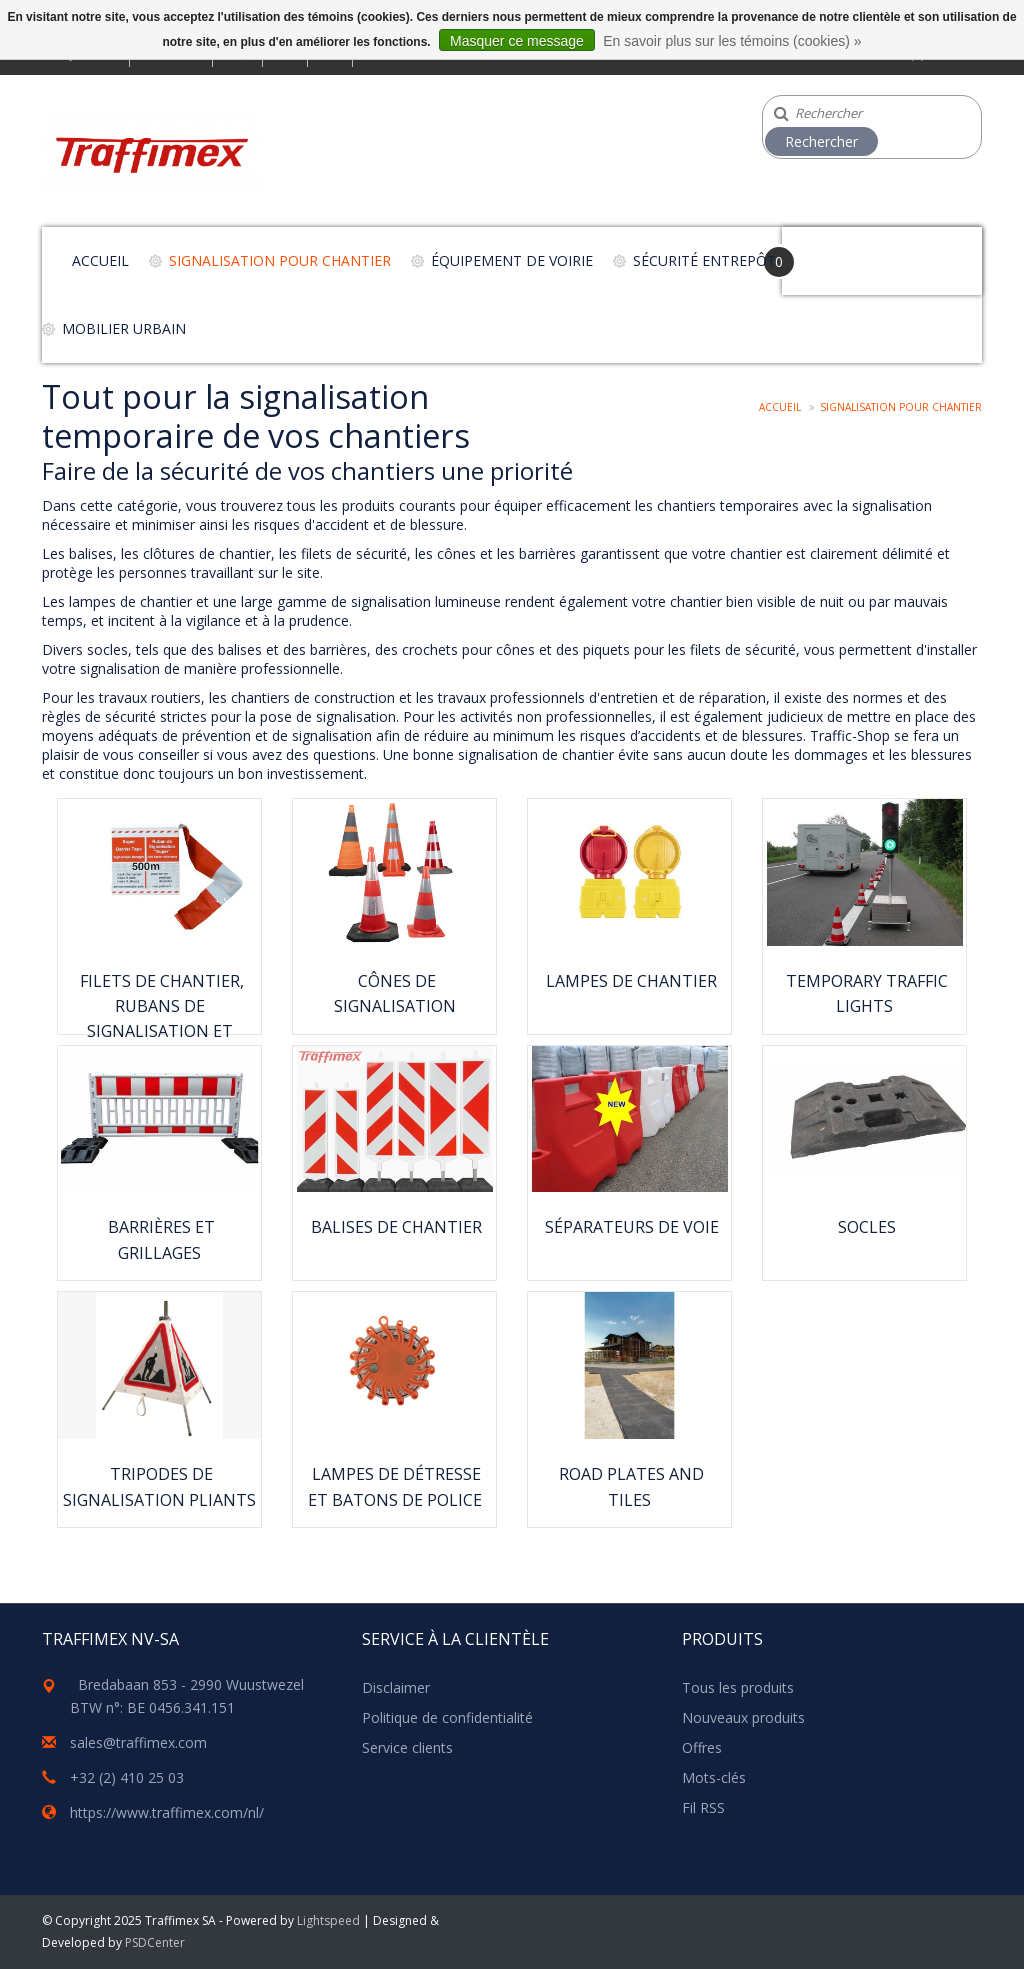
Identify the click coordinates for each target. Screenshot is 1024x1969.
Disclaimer (396, 1687)
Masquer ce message (517, 41)
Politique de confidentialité (447, 1717)
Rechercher (821, 141)
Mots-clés (714, 1777)
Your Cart (838, 251)
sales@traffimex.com (138, 1742)
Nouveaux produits (743, 1717)
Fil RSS (703, 1807)
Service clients (407, 1747)
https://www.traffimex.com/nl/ (167, 1812)
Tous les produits (738, 1687)
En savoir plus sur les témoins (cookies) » (732, 41)
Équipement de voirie (512, 260)
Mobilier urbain (124, 328)
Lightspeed (328, 1920)
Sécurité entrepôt (704, 260)
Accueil (100, 260)
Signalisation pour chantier (280, 260)
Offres (702, 1747)
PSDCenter (155, 1942)
